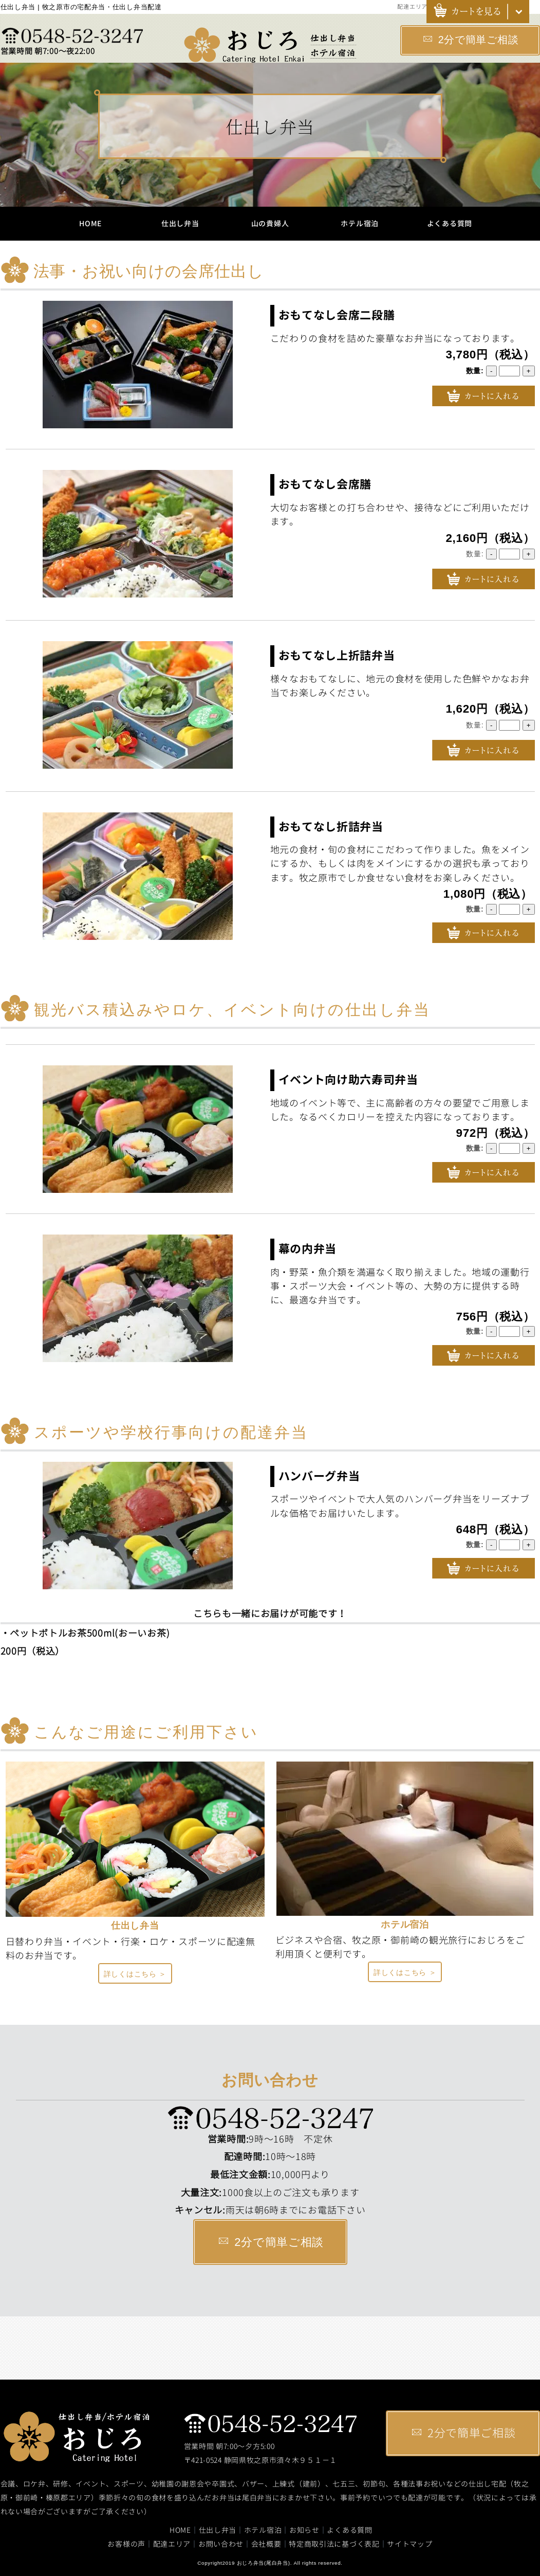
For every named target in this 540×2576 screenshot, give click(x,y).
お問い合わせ (221, 2544)
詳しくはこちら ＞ (135, 1974)
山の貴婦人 (270, 223)
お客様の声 (126, 2544)
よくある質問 (449, 223)
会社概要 (266, 2544)
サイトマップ (409, 2544)
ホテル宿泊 (360, 223)
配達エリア (412, 7)
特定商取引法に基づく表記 (334, 2544)
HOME (90, 223)
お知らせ (304, 2530)
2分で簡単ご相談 (470, 39)
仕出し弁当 (180, 223)
